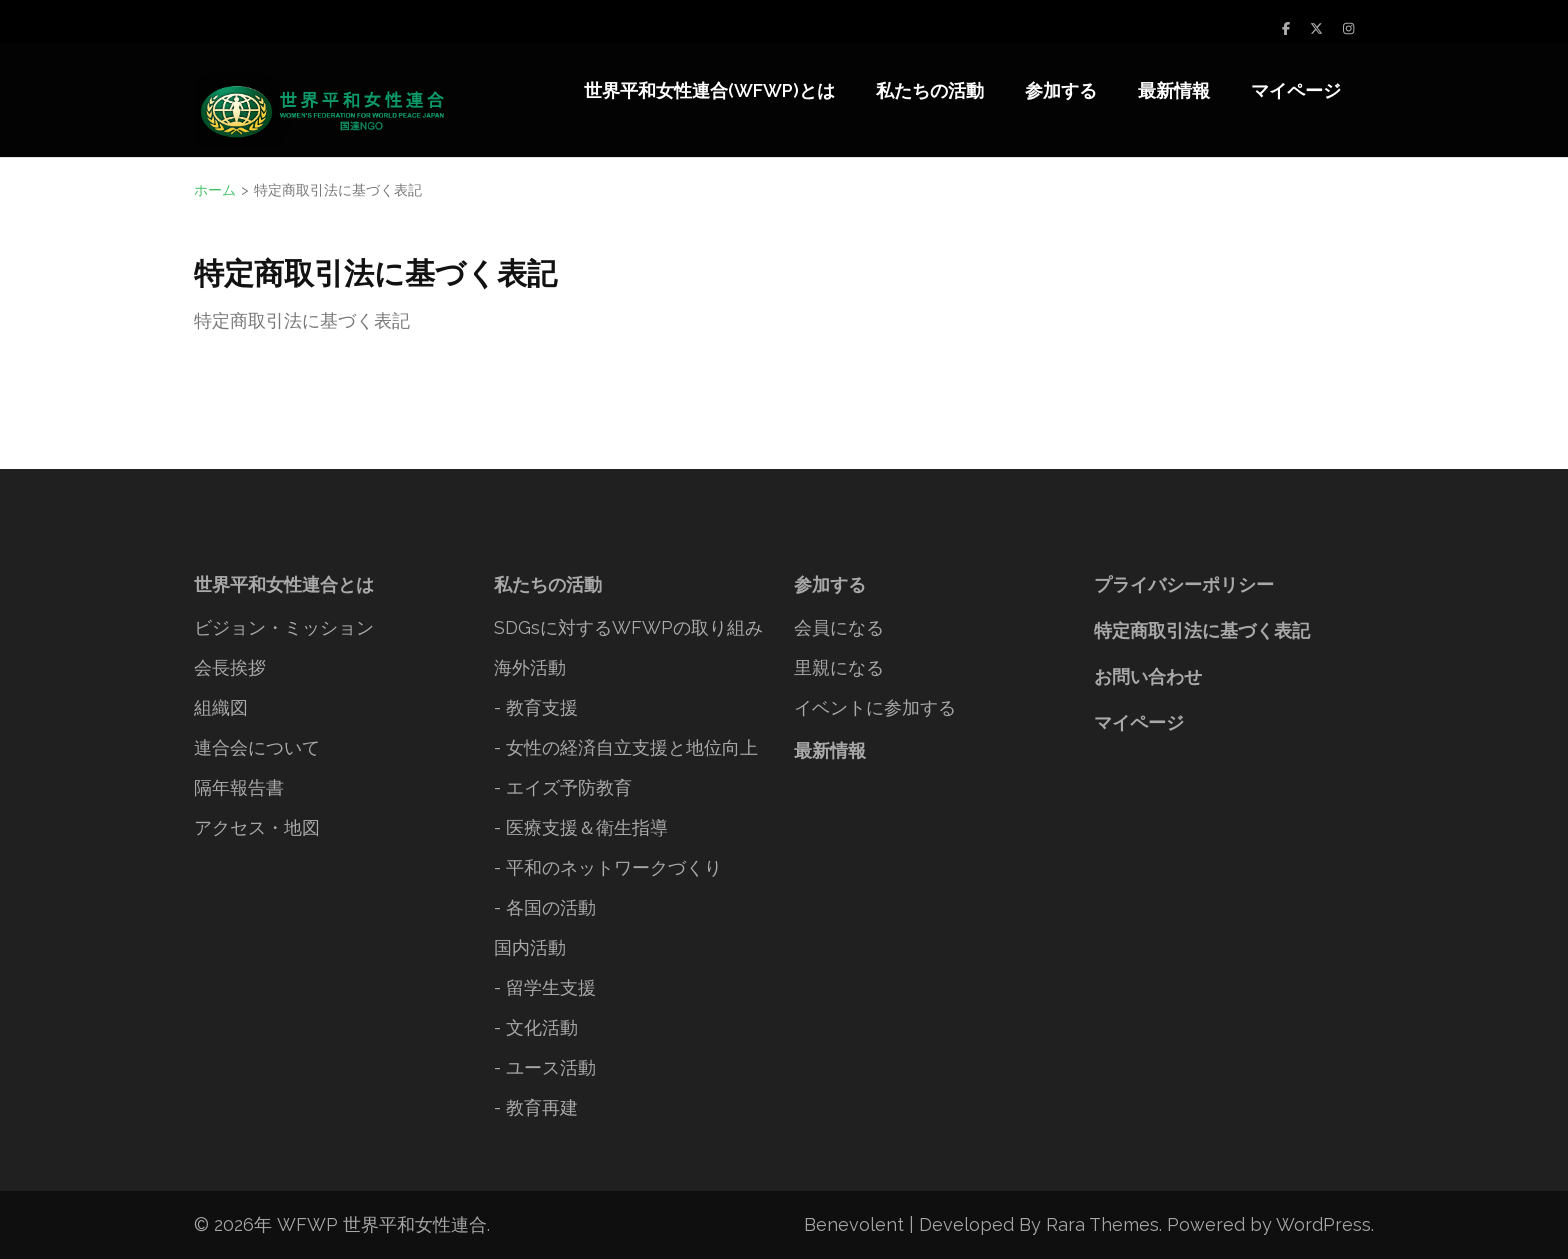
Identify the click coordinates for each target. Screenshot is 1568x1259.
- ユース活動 (545, 1067)
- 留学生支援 (545, 987)
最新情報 (1174, 90)
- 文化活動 (536, 1027)
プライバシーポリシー (1184, 584)
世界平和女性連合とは (284, 584)
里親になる (839, 667)
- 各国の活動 (545, 907)
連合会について (257, 747)
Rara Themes (1102, 1224)
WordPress (1323, 1224)
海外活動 (530, 667)
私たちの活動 (930, 90)
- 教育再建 (536, 1107)
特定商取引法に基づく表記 (1202, 630)
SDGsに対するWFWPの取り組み (628, 627)
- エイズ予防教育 (563, 787)
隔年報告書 (239, 787)
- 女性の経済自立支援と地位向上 (626, 747)
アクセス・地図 (257, 827)
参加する (1061, 90)
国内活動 (530, 947)
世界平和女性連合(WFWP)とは (709, 90)
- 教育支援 (536, 707)
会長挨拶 (230, 667)
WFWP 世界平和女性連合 (382, 1224)
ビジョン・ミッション (284, 627)
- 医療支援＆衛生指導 (581, 827)
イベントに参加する (875, 707)
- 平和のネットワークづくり (608, 867)
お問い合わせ (1148, 676)
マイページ (1296, 90)
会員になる (839, 627)
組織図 (221, 707)
